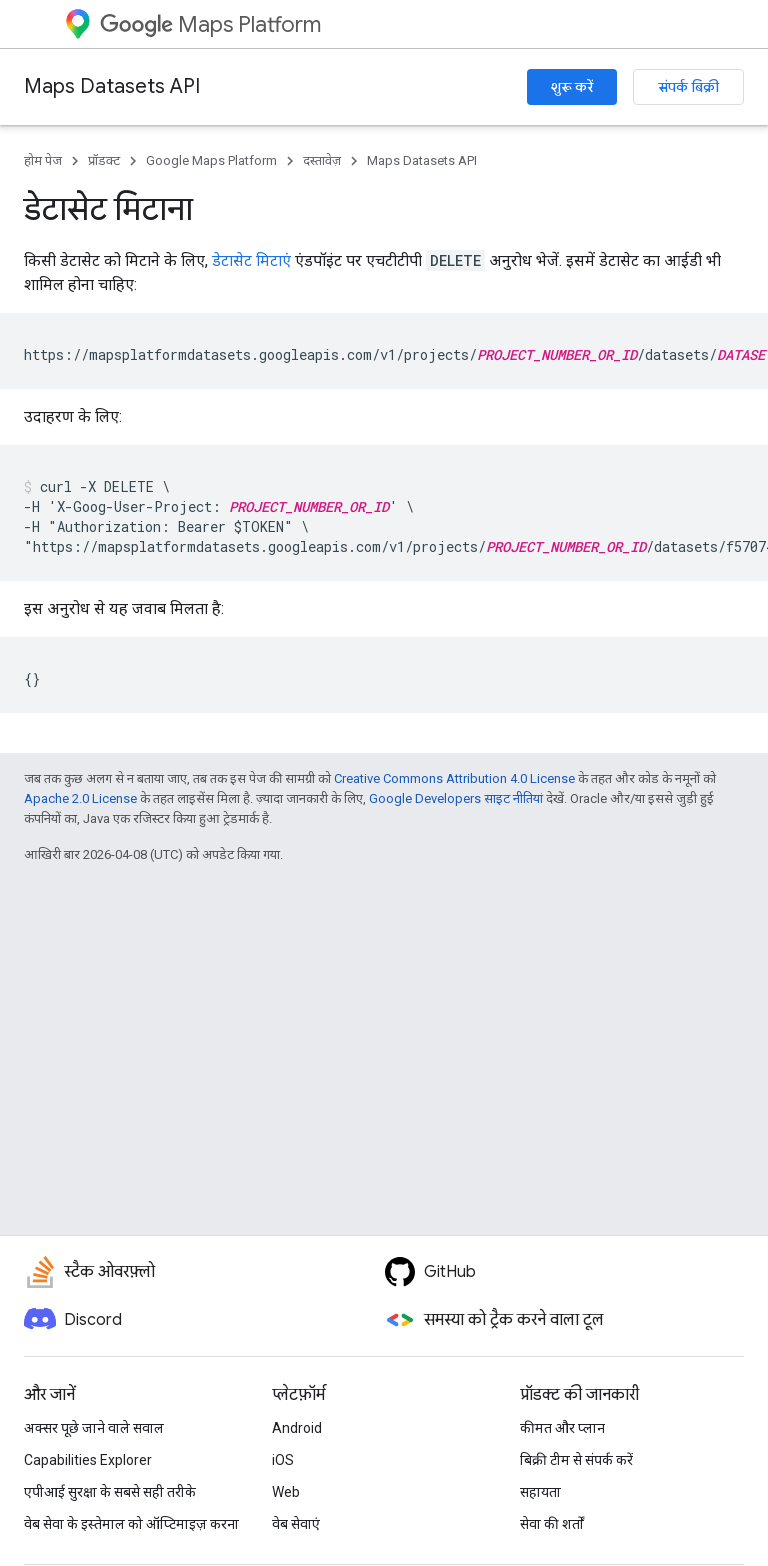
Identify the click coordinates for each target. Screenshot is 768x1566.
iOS (283, 1460)
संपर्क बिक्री (688, 87)
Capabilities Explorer (88, 1460)
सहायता (540, 1492)
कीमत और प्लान (562, 1428)
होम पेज (43, 160)
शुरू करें (572, 87)
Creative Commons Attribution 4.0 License (454, 778)
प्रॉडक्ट (104, 160)
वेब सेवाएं (296, 1524)
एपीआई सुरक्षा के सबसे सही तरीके (110, 1492)
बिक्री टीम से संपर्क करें (576, 1460)
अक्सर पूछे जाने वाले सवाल (94, 1428)
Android (297, 1428)
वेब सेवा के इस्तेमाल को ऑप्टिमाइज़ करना (131, 1524)
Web (286, 1492)
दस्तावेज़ (322, 160)
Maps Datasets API (112, 86)
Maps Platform (210, 24)
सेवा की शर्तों (552, 1524)
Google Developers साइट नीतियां (456, 798)
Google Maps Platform (211, 160)
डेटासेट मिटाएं (251, 260)
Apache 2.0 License (80, 798)
